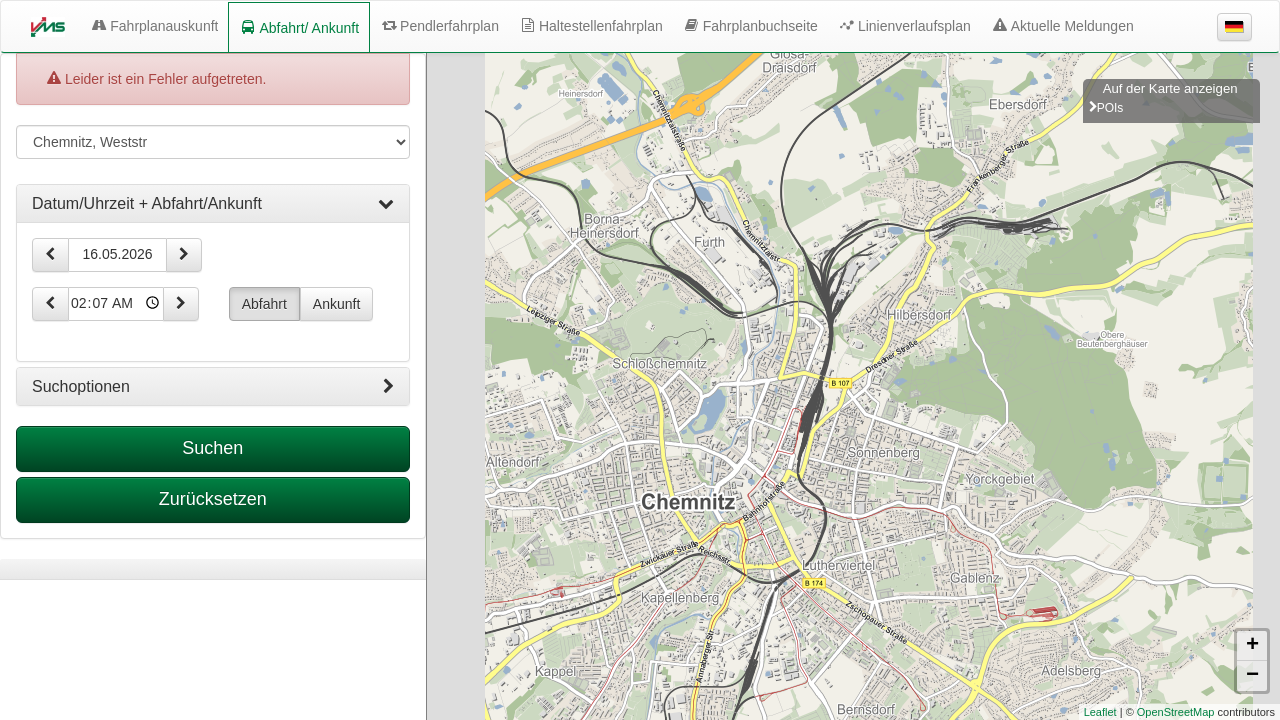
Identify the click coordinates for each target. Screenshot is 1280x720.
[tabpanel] (213, 569)
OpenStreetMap (1176, 712)
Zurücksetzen (213, 499)
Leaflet (1100, 712)
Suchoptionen (213, 387)
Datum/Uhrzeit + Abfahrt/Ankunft (213, 204)
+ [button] (1252, 646)
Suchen (212, 448)
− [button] (1252, 676)
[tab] (213, 204)
